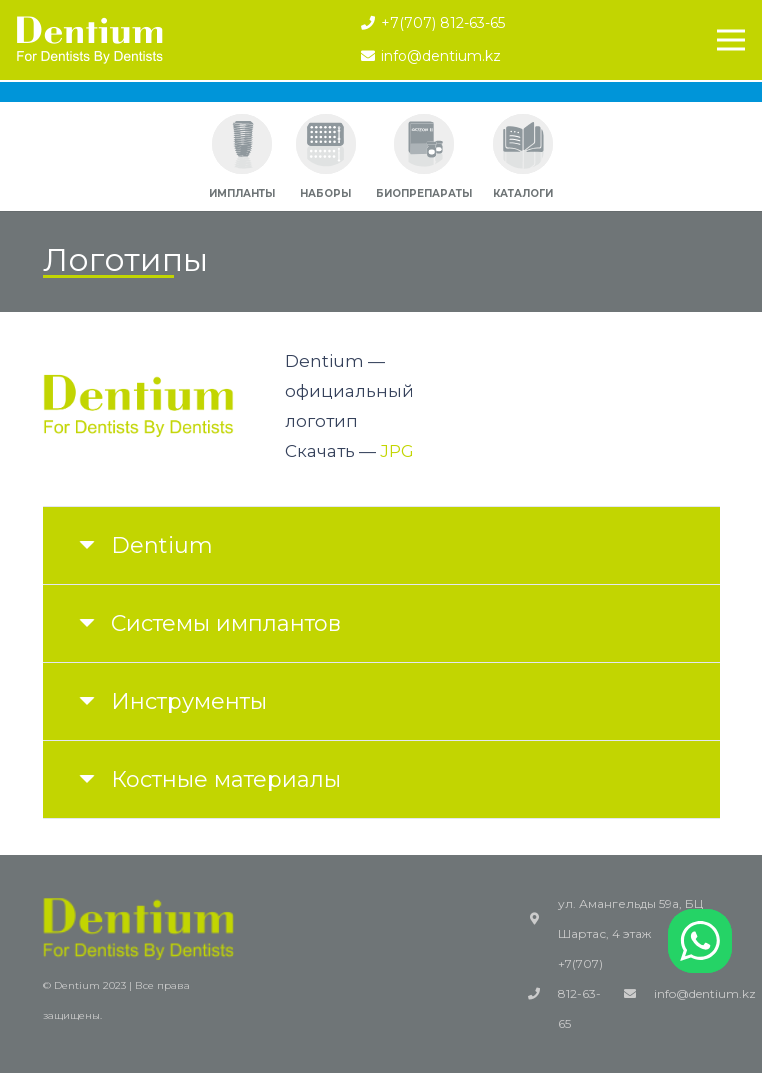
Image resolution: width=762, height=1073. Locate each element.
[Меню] (730, 40)
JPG (397, 451)
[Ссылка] (90, 40)
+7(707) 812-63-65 (580, 993)
